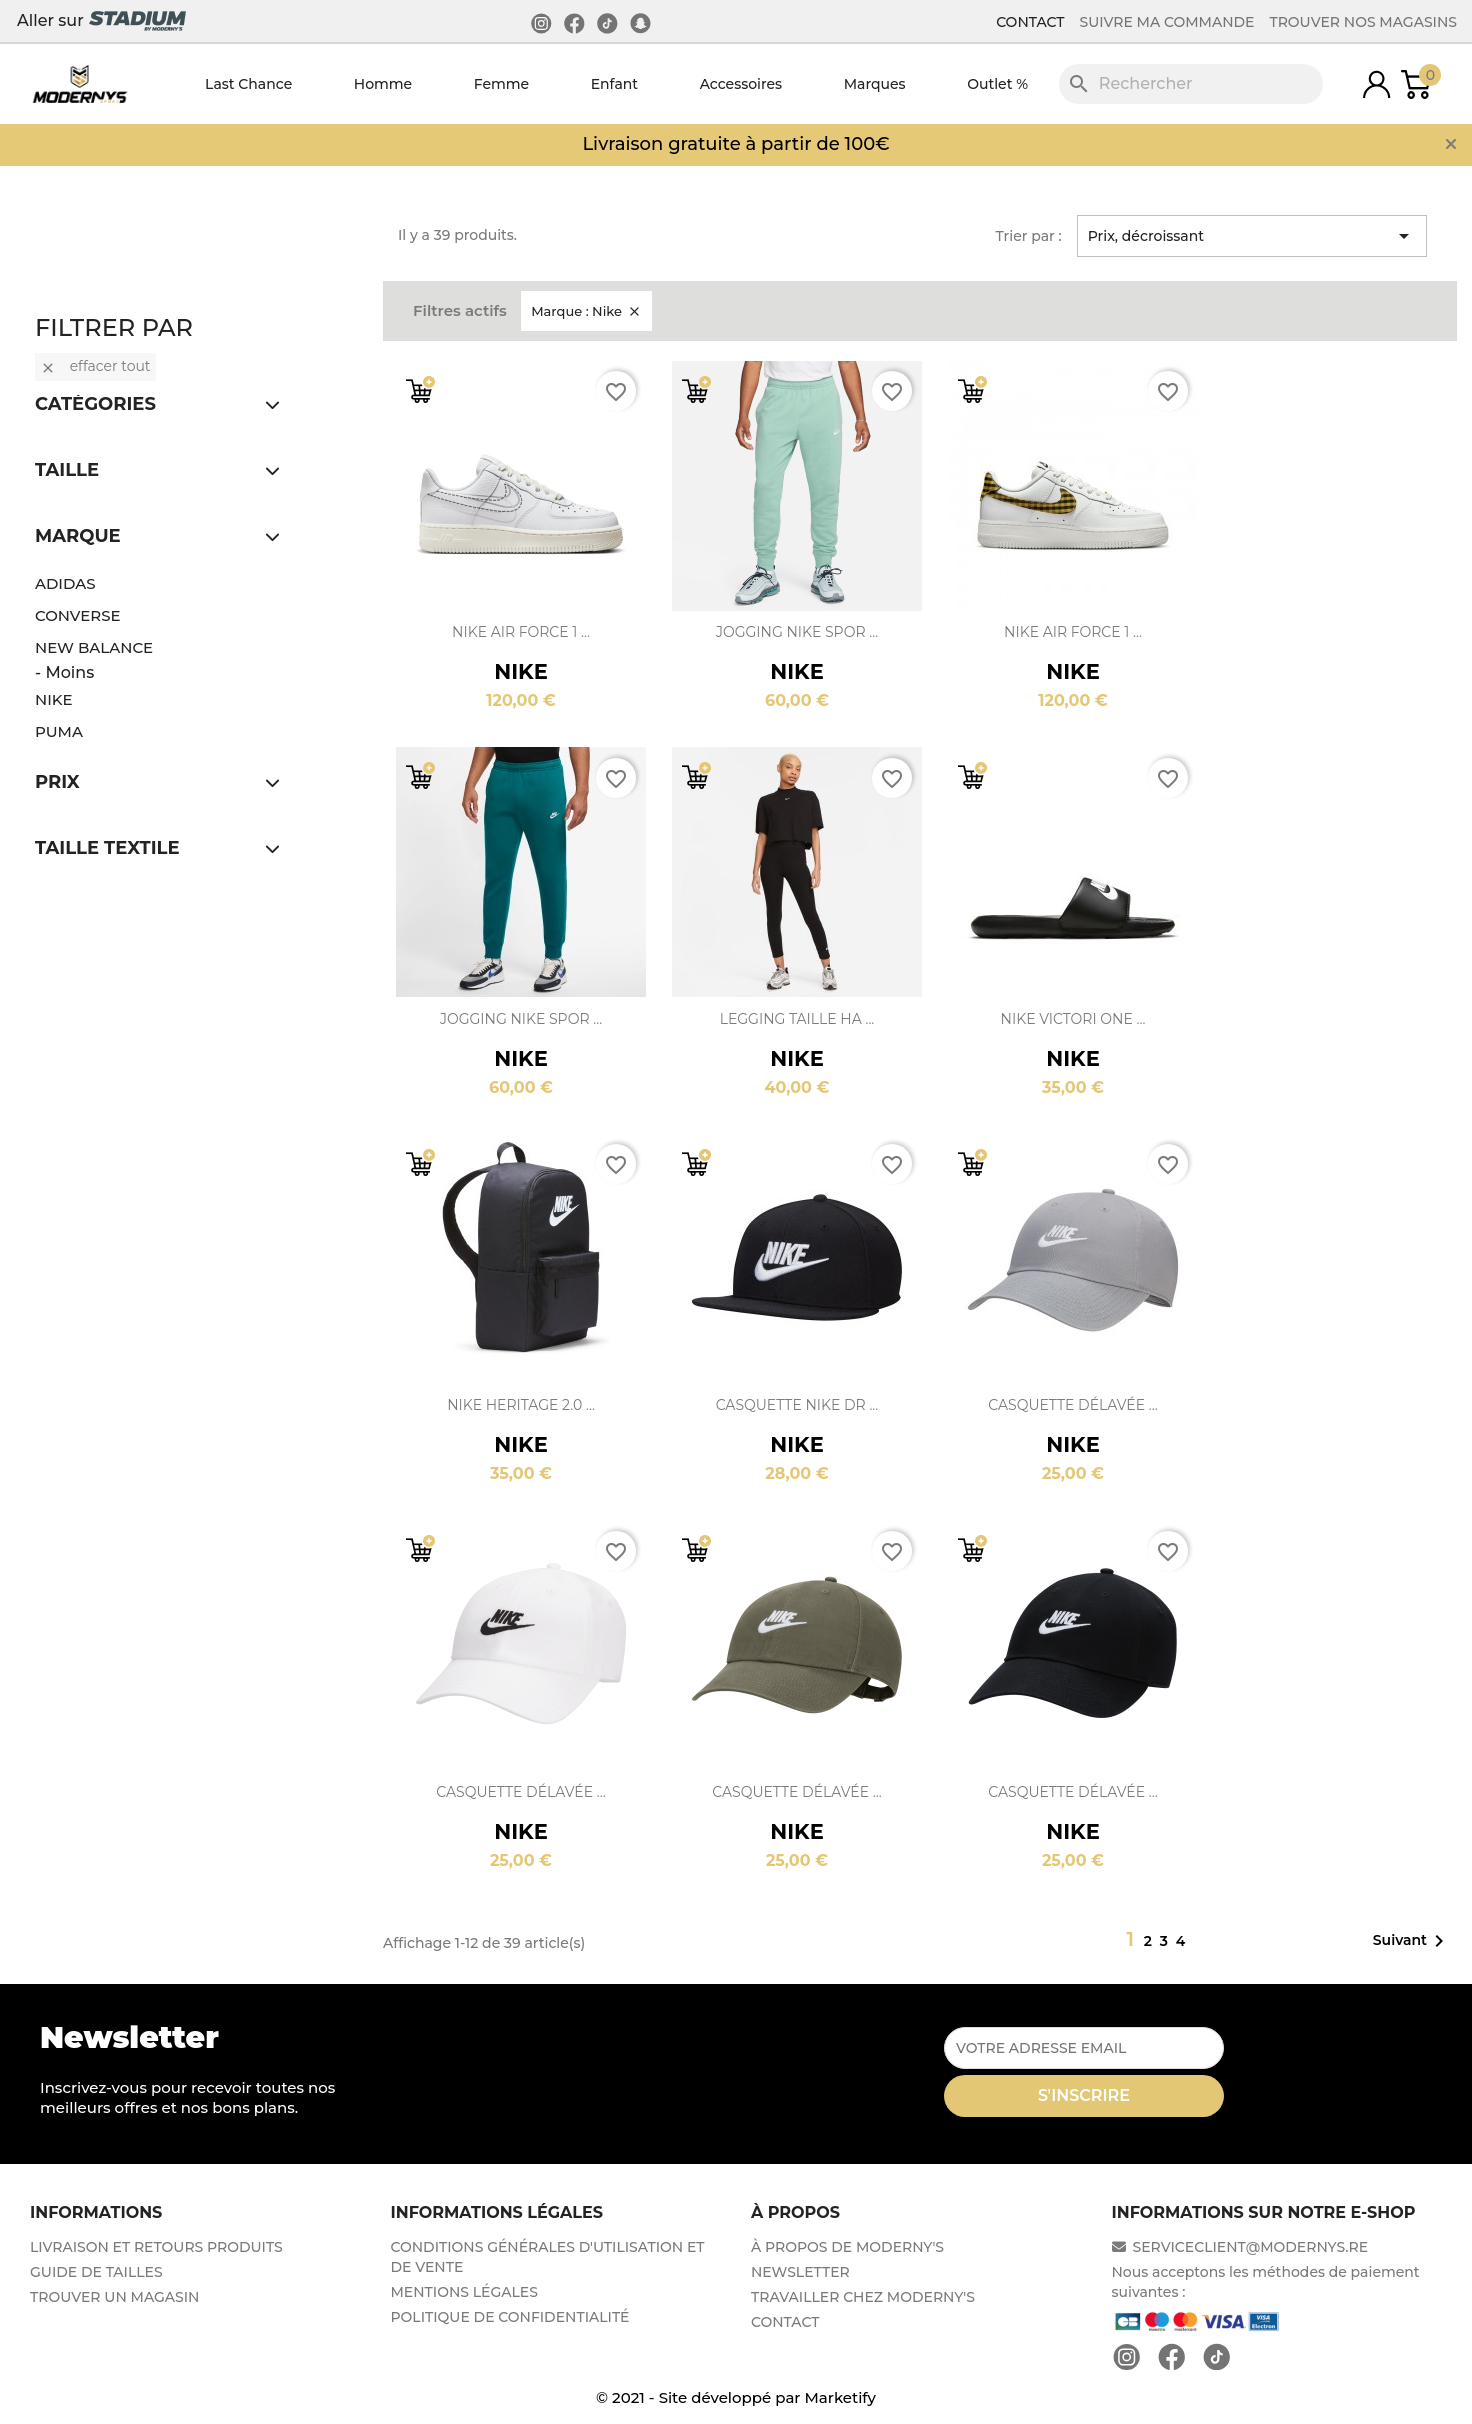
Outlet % (997, 84)
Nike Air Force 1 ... (521, 632)
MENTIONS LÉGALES (464, 2292)
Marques (875, 84)
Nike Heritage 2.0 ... (521, 1405)
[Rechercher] (1191, 84)
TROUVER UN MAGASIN (114, 2297)
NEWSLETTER (800, 2272)
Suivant (1412, 1941)
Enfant (614, 84)
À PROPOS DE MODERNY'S (847, 2247)
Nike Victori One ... (1073, 1019)
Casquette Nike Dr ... (797, 1405)
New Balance (94, 647)
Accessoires (741, 84)
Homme (383, 84)
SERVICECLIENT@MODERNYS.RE (1240, 2247)
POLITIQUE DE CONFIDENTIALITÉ (510, 2317)
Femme (501, 84)
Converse (78, 615)
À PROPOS (795, 2212)
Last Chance (248, 84)
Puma (59, 731)
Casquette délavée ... (1072, 1405)
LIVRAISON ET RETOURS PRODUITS (156, 2247)
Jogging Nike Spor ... (797, 632)
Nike (54, 699)
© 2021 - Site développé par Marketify (736, 2397)
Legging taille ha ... (797, 1019)
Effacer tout (95, 366)
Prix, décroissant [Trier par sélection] (1252, 236)
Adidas (65, 583)
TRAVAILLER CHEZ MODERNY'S (863, 2297)
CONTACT (1030, 22)
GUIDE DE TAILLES (96, 2272)
